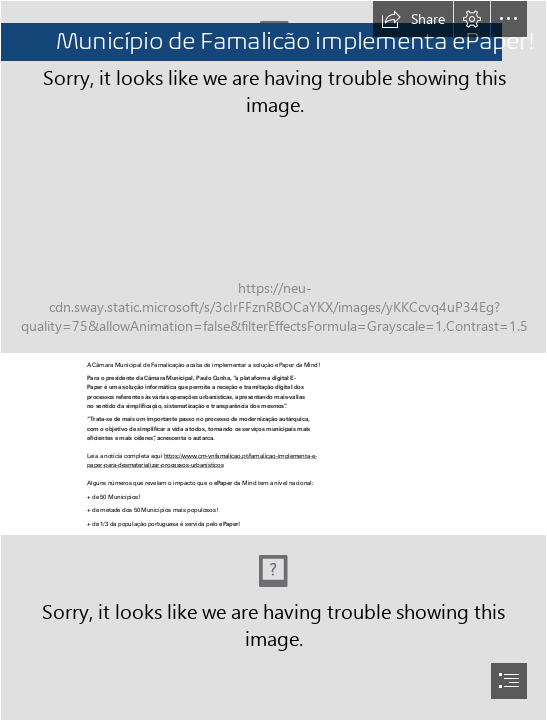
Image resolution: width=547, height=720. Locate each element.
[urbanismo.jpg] (273, 177)
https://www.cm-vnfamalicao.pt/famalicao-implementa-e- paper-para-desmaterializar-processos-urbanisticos (202, 460)
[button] (413, 19)
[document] (273, 360)
